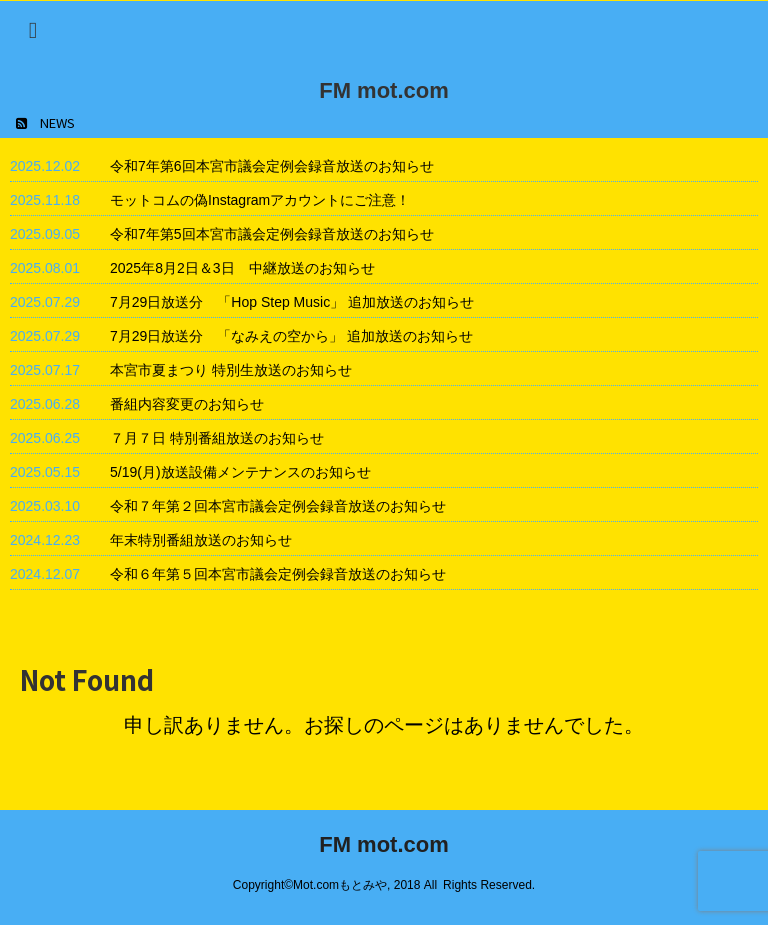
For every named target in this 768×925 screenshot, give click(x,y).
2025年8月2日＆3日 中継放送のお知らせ (242, 268)
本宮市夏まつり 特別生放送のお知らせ (231, 370)
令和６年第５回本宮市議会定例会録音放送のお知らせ (278, 574)
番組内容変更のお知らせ (187, 404)
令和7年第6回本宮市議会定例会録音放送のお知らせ (272, 166)
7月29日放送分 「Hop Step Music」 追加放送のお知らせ (292, 302)
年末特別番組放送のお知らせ (201, 540)
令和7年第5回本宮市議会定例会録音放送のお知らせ (272, 234)
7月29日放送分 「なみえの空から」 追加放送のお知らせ (291, 336)
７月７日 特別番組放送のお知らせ (217, 438)
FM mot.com (384, 90)
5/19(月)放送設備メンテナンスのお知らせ (240, 472)
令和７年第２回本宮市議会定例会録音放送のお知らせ (278, 506)
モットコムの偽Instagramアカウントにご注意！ (260, 200)
